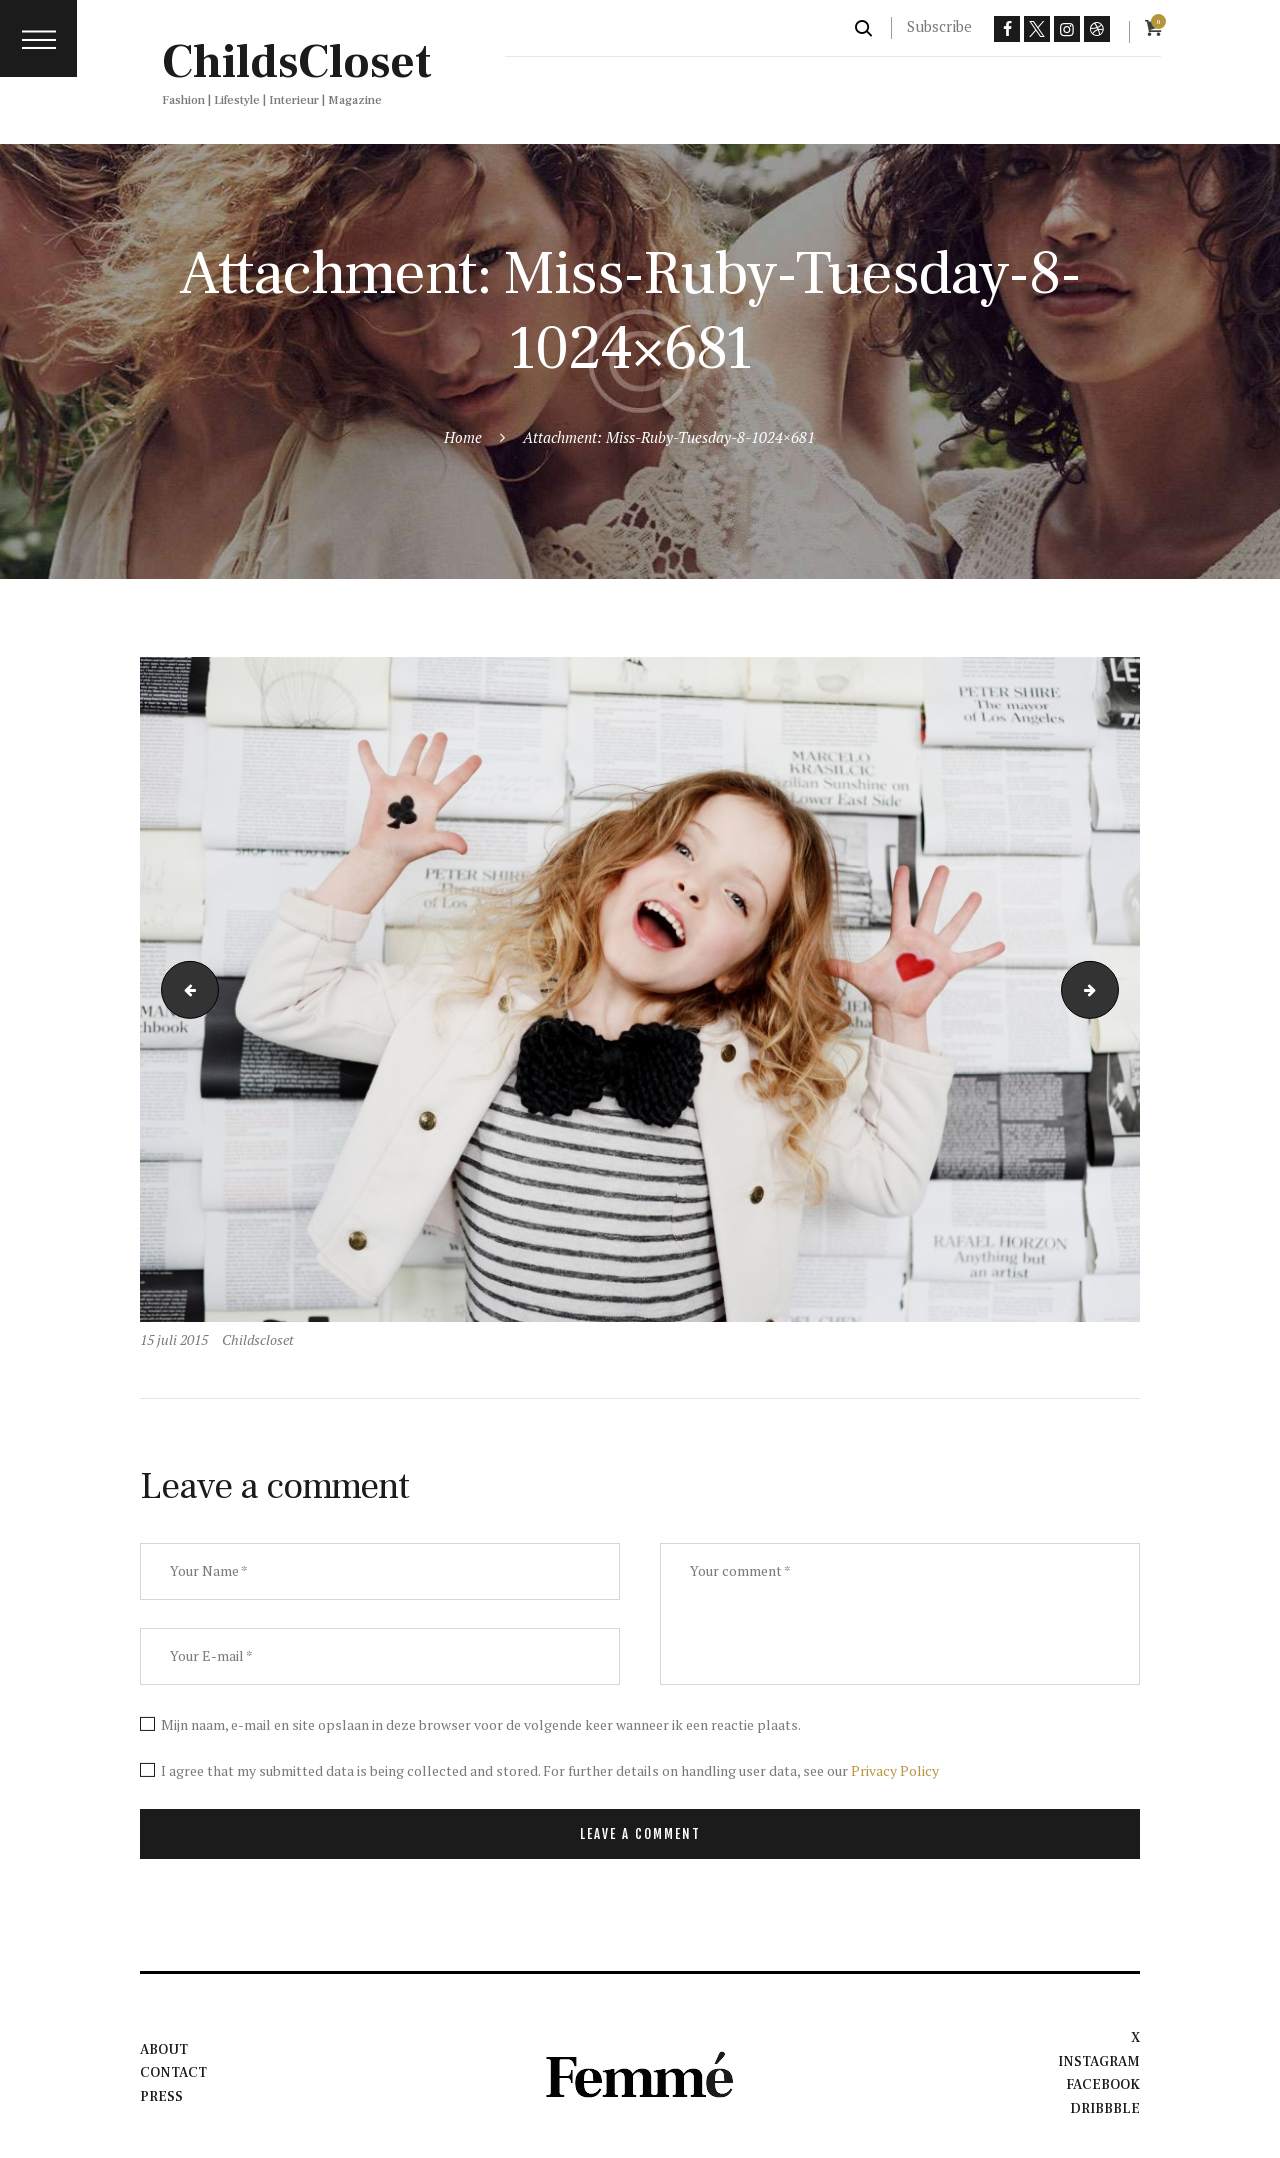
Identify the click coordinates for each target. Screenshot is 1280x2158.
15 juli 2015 (174, 1339)
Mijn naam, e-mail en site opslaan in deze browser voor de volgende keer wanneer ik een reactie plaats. (481, 1724)
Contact (173, 2073)
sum (1111, 989)
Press (161, 2097)
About (164, 2050)
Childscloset (258, 1339)
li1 (183, 989)
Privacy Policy (895, 1770)
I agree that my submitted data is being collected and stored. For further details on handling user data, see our (550, 1770)
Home (463, 437)
